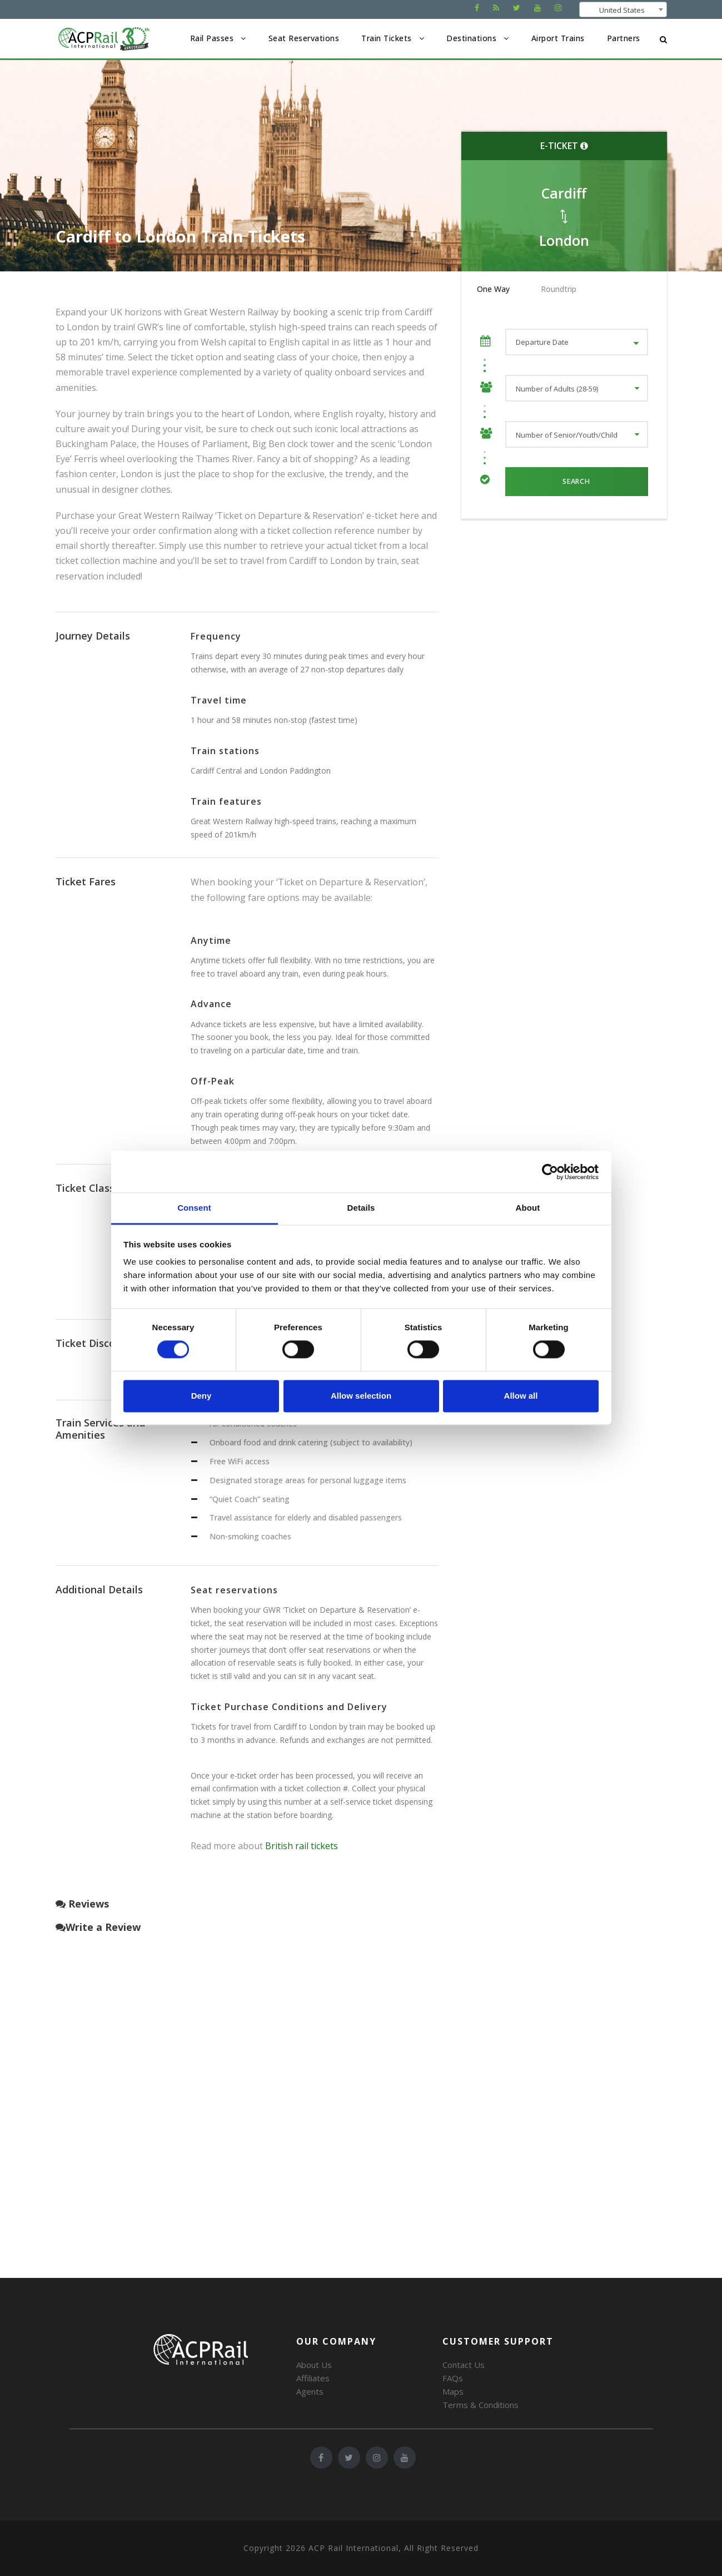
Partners (623, 38)
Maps (453, 2391)
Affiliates (313, 2378)
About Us (314, 2364)
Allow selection (361, 1395)
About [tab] (528, 1207)
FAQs (452, 2378)
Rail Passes (212, 38)
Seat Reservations (304, 38)
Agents (309, 2391)
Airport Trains (558, 38)
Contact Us (463, 2364)
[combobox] (623, 9)
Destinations (471, 38)
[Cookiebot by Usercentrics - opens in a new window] (550, 1171)
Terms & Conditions (480, 2404)
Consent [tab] (194, 1207)
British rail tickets (301, 1846)
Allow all (521, 1395)
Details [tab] (361, 1207)
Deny (201, 1395)
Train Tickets (386, 38)
